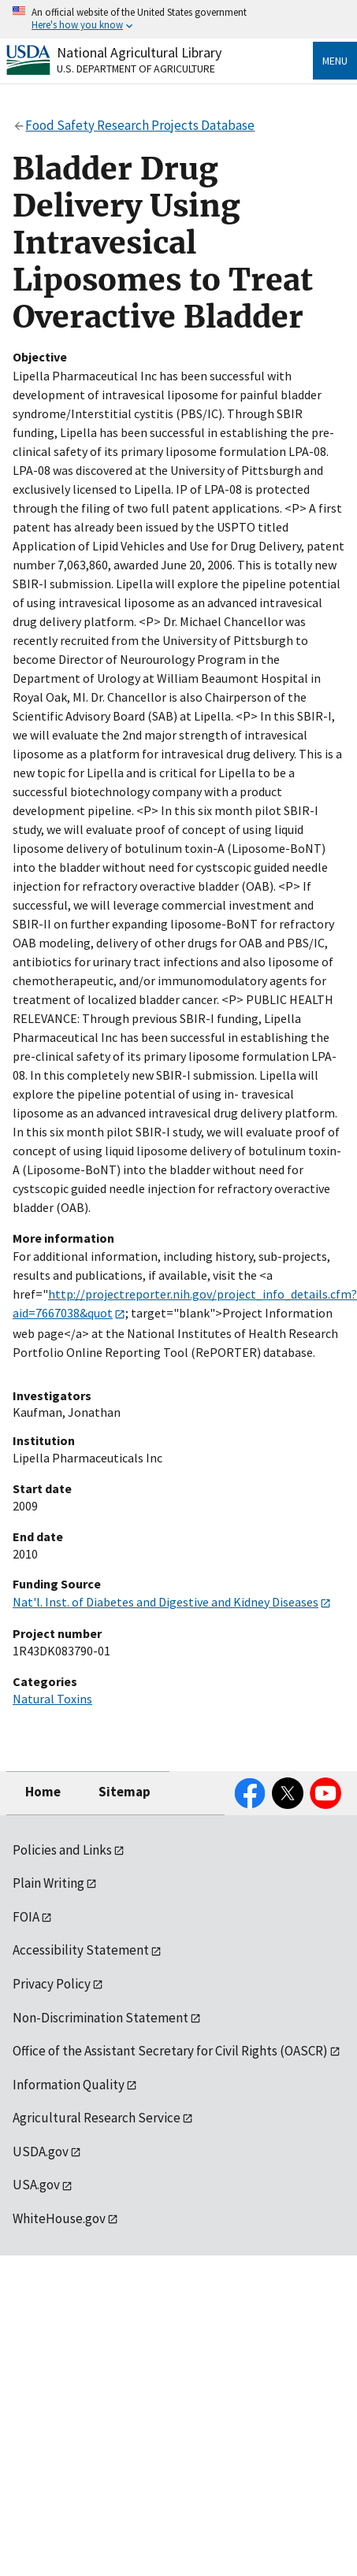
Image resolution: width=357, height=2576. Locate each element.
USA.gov (36, 2184)
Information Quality (69, 2084)
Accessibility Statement (81, 1950)
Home (43, 1791)
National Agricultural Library (139, 52)
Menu (335, 61)
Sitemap (125, 1791)
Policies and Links (62, 1850)
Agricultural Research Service (96, 2117)
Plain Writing (48, 1883)
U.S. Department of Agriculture (136, 68)
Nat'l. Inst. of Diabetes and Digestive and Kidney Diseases (165, 1602)
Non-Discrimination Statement (100, 2017)
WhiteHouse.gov (59, 2218)
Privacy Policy (52, 1983)
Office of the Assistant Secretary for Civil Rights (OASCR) (170, 2050)
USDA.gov (41, 2151)
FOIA (26, 1917)
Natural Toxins (52, 1699)
